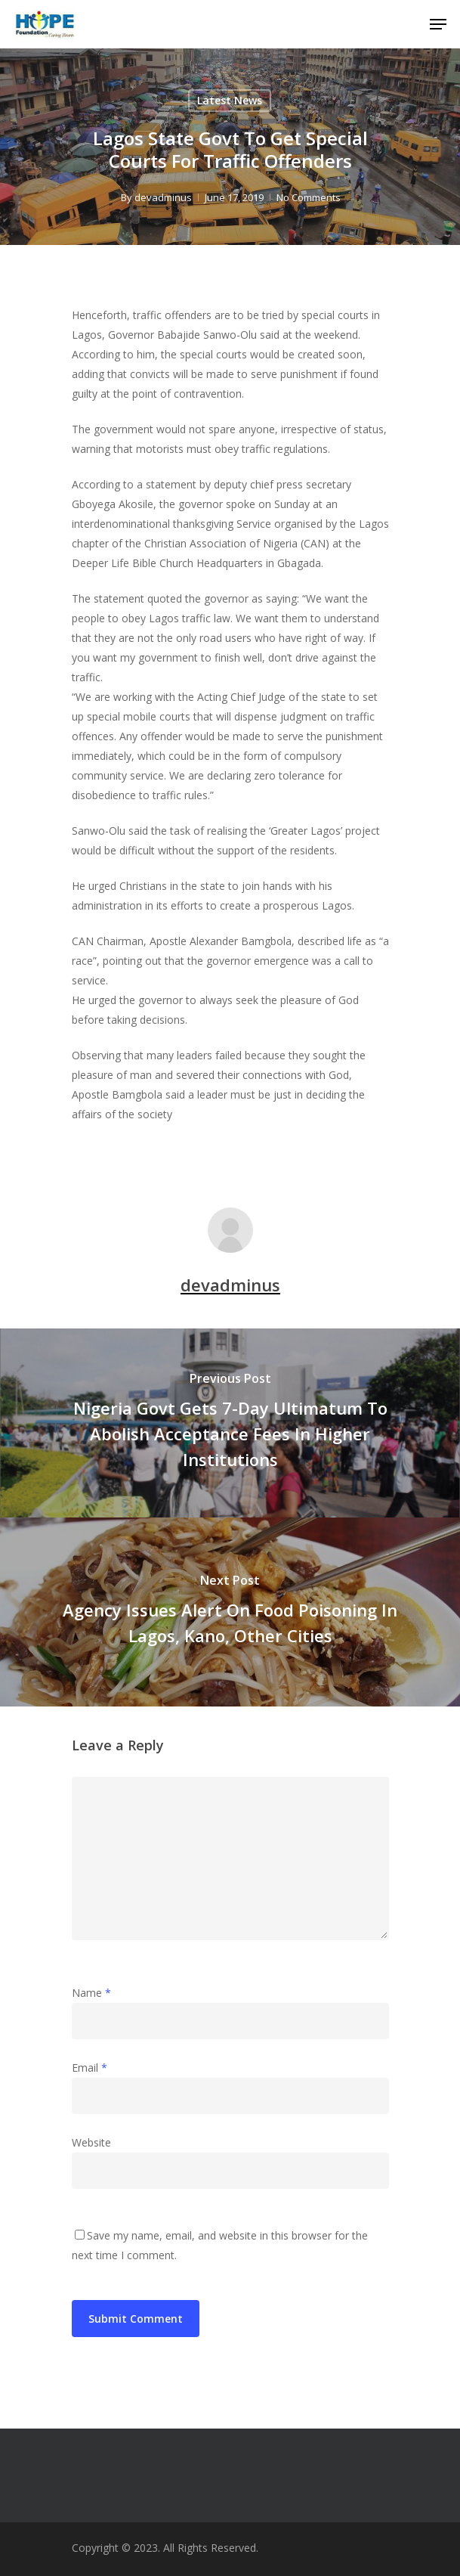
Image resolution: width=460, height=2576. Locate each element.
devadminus (162, 197)
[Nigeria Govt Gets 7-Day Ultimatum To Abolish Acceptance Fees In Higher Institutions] (230, 1422)
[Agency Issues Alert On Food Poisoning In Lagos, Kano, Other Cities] (230, 1611)
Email (89, 2067)
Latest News (229, 100)
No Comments (308, 197)
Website (91, 2142)
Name (91, 1992)
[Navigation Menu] (438, 24)
